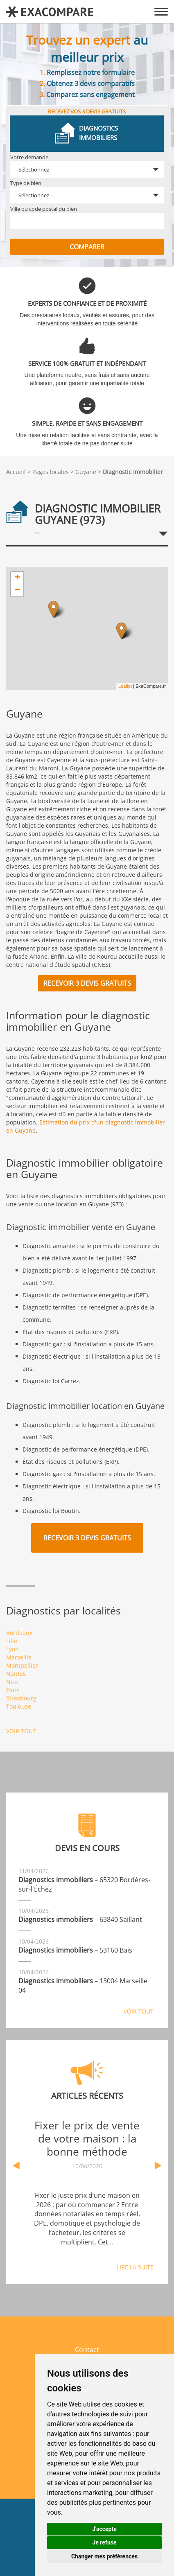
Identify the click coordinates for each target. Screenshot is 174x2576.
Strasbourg (21, 1698)
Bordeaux (19, 1633)
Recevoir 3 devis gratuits (87, 983)
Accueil (16, 472)
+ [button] (17, 578)
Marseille (19, 1657)
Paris (13, 1690)
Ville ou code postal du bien (43, 208)
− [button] (17, 590)
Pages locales (50, 472)
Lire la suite (135, 2267)
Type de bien (25, 183)
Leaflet (125, 686)
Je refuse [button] (104, 2542)
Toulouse (18, 1706)
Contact (87, 2349)
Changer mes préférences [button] (104, 2556)
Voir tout (21, 1731)
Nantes (16, 1673)
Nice (12, 1682)
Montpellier (22, 1665)
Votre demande (29, 157)
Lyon (12, 1649)
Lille (11, 1641)
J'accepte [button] (104, 2529)
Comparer (87, 246)
